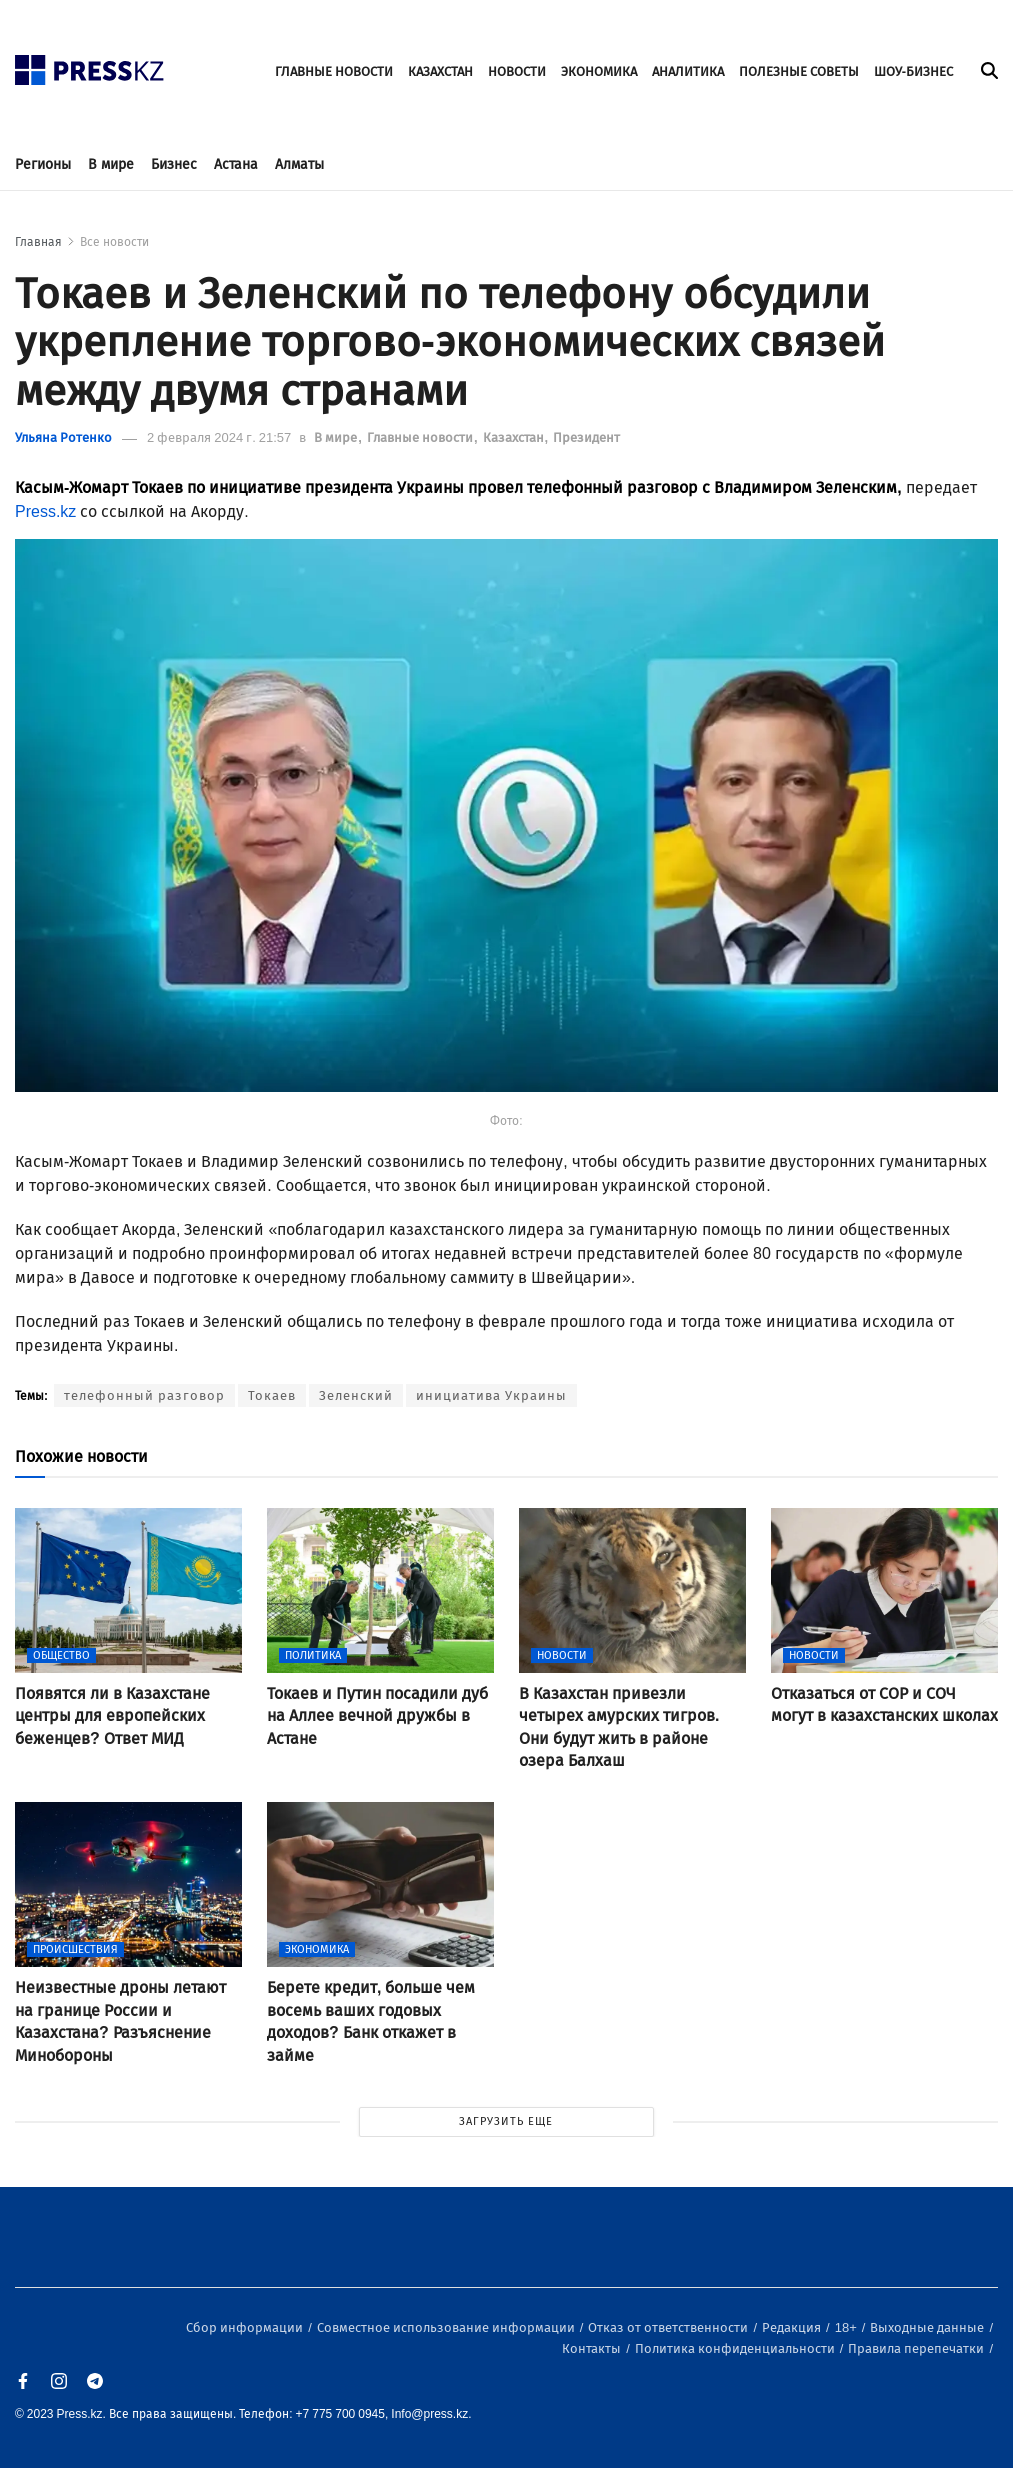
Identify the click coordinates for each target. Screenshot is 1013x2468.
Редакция (793, 2327)
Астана (236, 164)
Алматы (299, 164)
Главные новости (421, 437)
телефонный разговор (144, 1395)
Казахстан (515, 437)
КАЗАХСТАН (440, 71)
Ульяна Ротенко (63, 437)
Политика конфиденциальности (736, 2348)
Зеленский (356, 1395)
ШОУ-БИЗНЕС (913, 71)
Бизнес (174, 164)
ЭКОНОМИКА (599, 71)
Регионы (43, 164)
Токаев (272, 1395)
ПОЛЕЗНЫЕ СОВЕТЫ (799, 71)
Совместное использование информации (447, 2327)
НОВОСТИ (517, 71)
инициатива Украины (491, 1395)
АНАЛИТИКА (688, 71)
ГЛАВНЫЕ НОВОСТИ (334, 71)
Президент (586, 437)
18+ (847, 2327)
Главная (38, 242)
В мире (111, 164)
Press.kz (45, 511)
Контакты (593, 2348)
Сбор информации (246, 2327)
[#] (90, 64)
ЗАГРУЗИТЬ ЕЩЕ (506, 2121)
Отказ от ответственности (669, 2327)
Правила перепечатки (917, 2348)
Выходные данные (928, 2327)
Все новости (114, 242)
